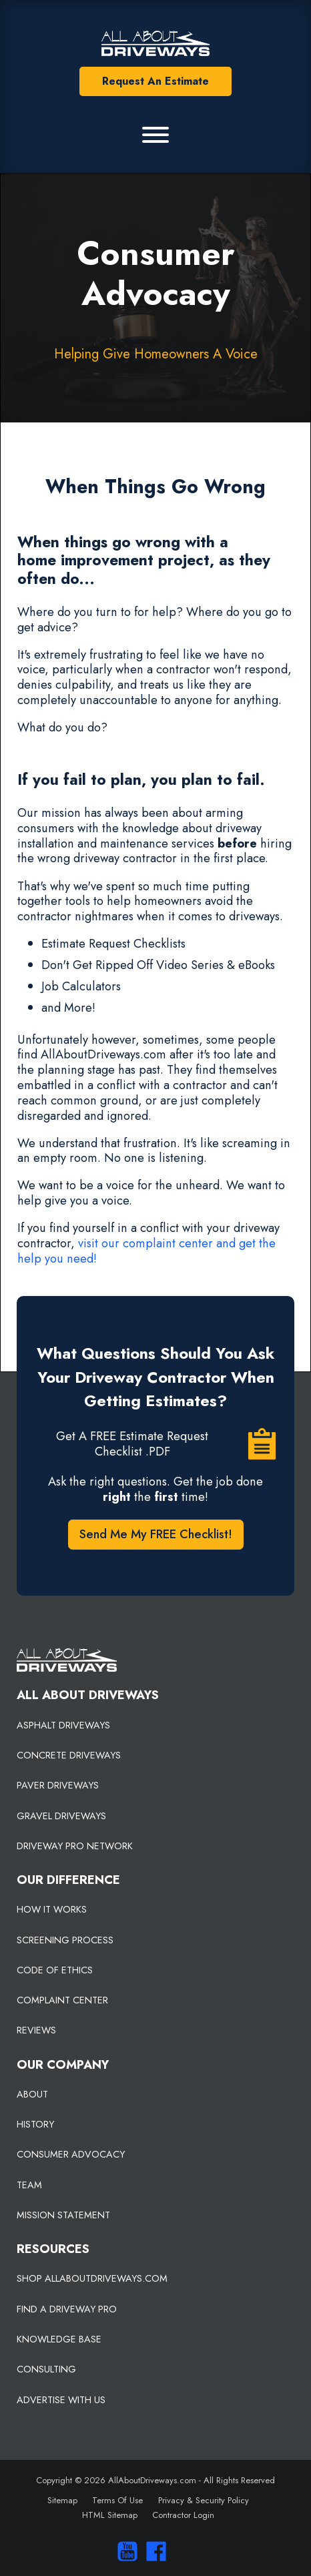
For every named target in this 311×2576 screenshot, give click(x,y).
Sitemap (62, 2500)
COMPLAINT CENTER (62, 2000)
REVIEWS (36, 2030)
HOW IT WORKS (52, 1909)
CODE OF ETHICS (55, 1970)
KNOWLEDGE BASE (59, 2339)
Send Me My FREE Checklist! (155, 1534)
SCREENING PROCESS (65, 1940)
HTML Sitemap (109, 2515)
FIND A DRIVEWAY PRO (67, 2309)
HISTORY (35, 2124)
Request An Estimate (155, 81)
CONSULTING (46, 2369)
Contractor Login (183, 2515)
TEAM (29, 2185)
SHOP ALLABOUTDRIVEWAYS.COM (92, 2278)
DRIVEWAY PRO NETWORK (75, 1846)
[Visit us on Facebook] (153, 2551)
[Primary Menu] (155, 135)
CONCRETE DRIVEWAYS (69, 1755)
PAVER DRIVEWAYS (58, 1785)
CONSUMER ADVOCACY (71, 2154)
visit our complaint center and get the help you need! (146, 1250)
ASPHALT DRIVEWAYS (63, 1725)
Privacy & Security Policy (203, 2500)
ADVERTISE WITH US (61, 2399)
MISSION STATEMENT (63, 2215)
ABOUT (32, 2094)
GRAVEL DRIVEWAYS (61, 1816)
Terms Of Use (117, 2500)
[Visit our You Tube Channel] (124, 2551)
